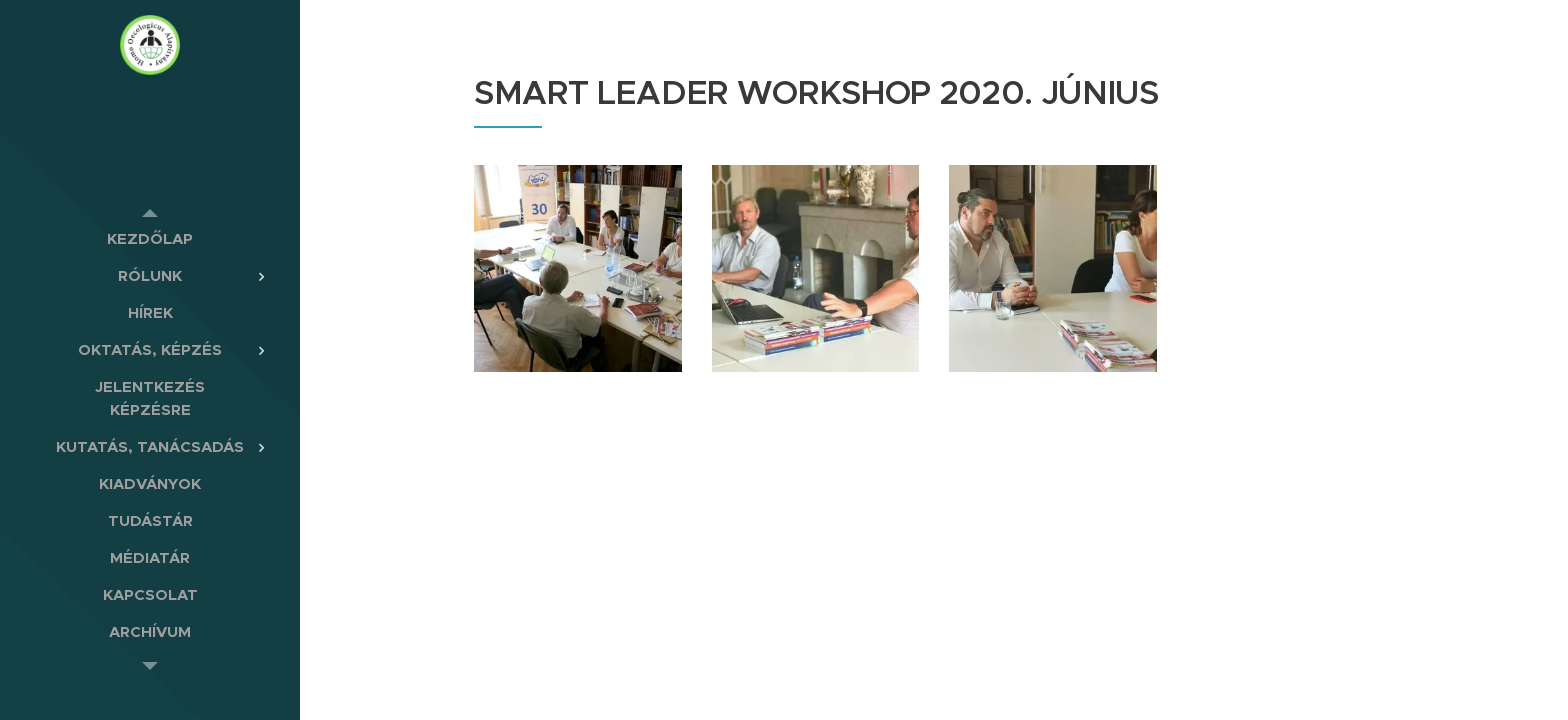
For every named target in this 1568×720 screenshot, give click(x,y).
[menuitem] (150, 238)
